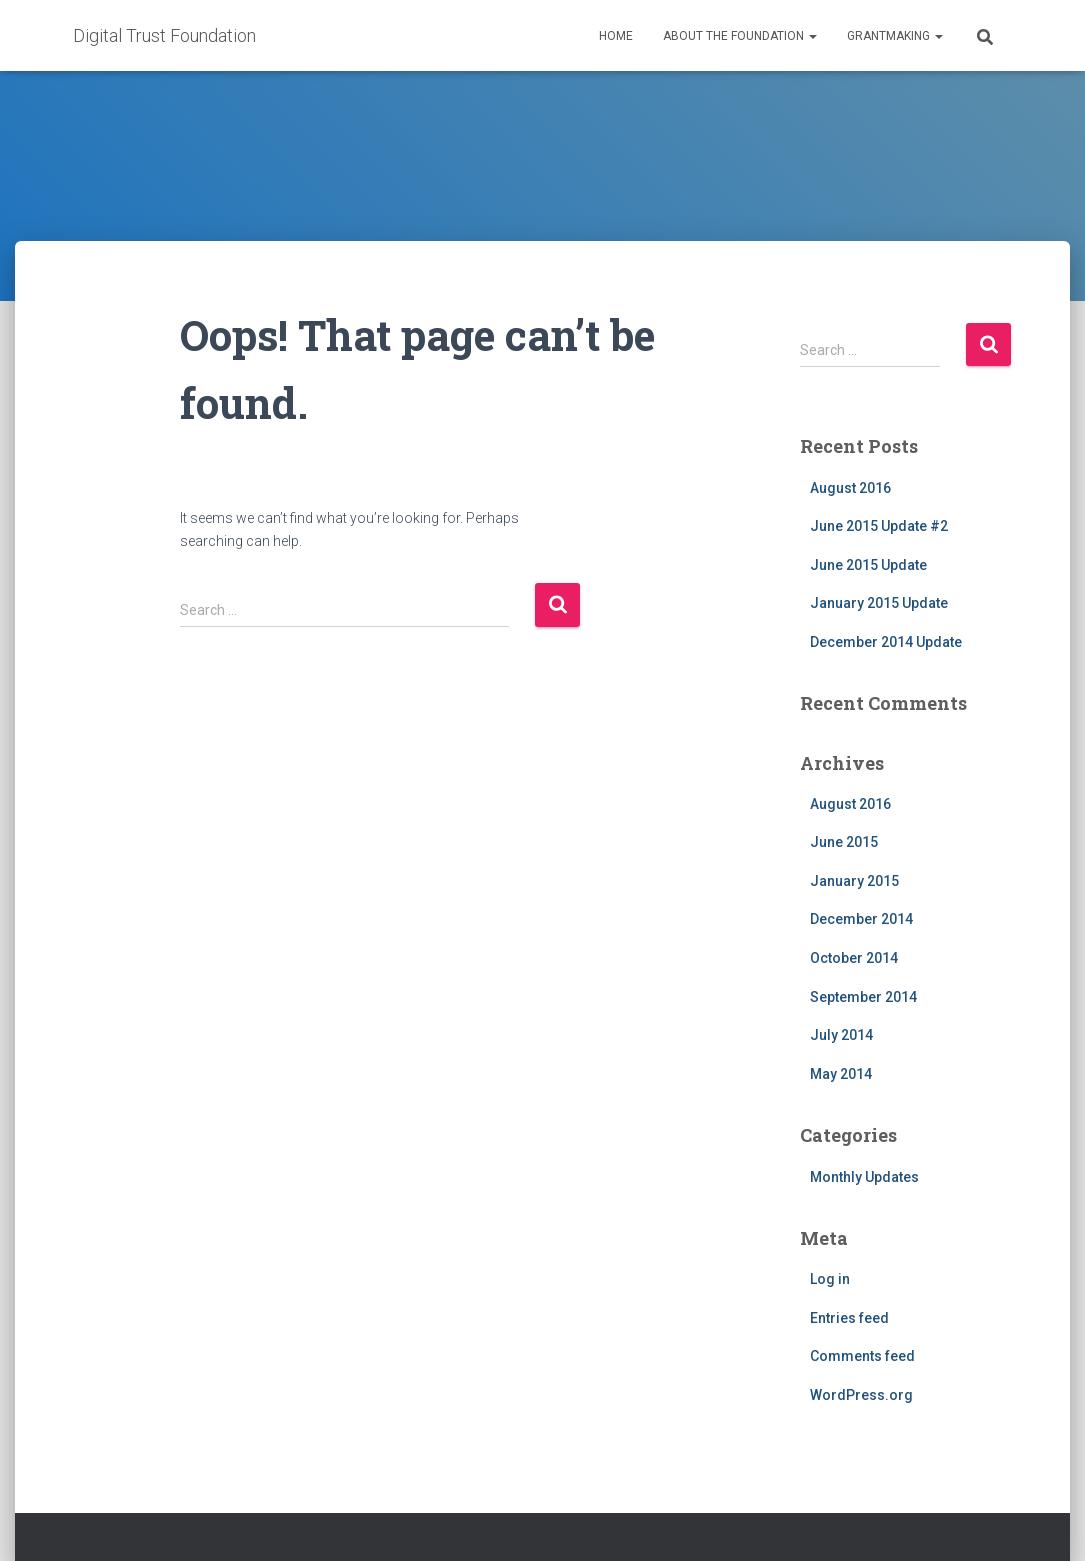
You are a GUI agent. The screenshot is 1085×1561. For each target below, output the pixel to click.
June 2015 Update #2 (879, 526)
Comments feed (862, 1356)
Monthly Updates (864, 1177)
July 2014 (841, 1035)
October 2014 (854, 958)
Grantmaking (895, 36)
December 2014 (861, 919)
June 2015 (844, 842)
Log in (830, 1279)
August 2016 (850, 488)
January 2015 (854, 881)
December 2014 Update (886, 642)
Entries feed (849, 1318)
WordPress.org (861, 1395)
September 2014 (863, 997)
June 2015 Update (868, 565)
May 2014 (841, 1074)
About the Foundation (740, 36)
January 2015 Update (879, 603)
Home (616, 36)
